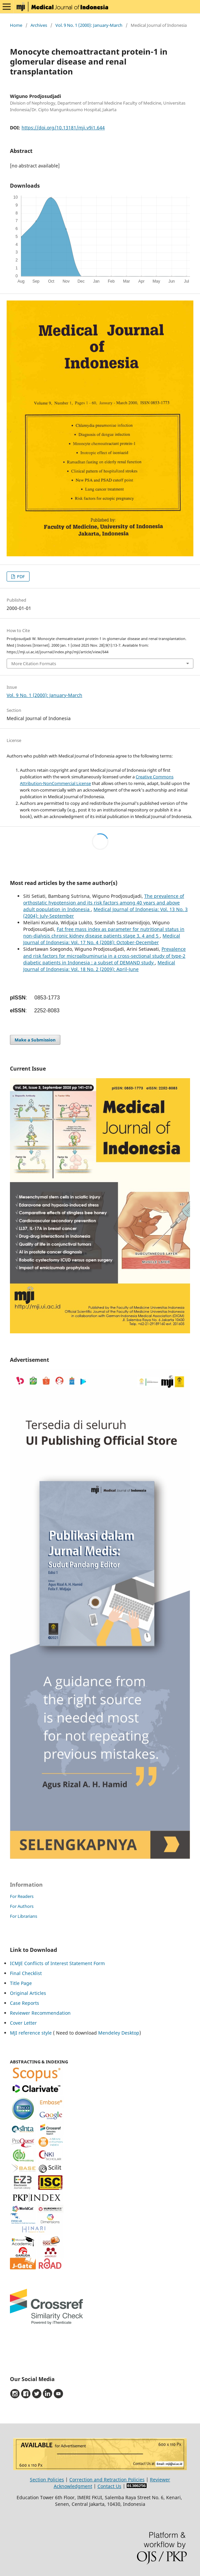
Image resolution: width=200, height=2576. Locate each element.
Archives (39, 25)
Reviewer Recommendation (40, 2013)
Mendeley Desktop (118, 2033)
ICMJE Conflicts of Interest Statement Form (57, 1963)
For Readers (21, 1896)
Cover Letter (23, 2023)
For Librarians (23, 1916)
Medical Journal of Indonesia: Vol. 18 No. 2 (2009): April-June (99, 965)
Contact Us (109, 2486)
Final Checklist (26, 1973)
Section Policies (47, 2479)
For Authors (21, 1906)
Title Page (21, 1983)
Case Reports (24, 2003)
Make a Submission (35, 1040)
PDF (20, 576)
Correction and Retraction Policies (107, 2479)
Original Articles (28, 1993)
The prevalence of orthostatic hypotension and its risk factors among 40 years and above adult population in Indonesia (103, 902)
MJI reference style (31, 2033)
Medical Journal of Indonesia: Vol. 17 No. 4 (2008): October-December (101, 939)
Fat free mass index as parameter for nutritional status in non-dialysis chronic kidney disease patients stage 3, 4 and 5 (103, 932)
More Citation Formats (33, 664)
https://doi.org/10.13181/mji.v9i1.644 (63, 127)
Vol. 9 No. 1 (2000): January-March (88, 25)
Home (16, 25)
